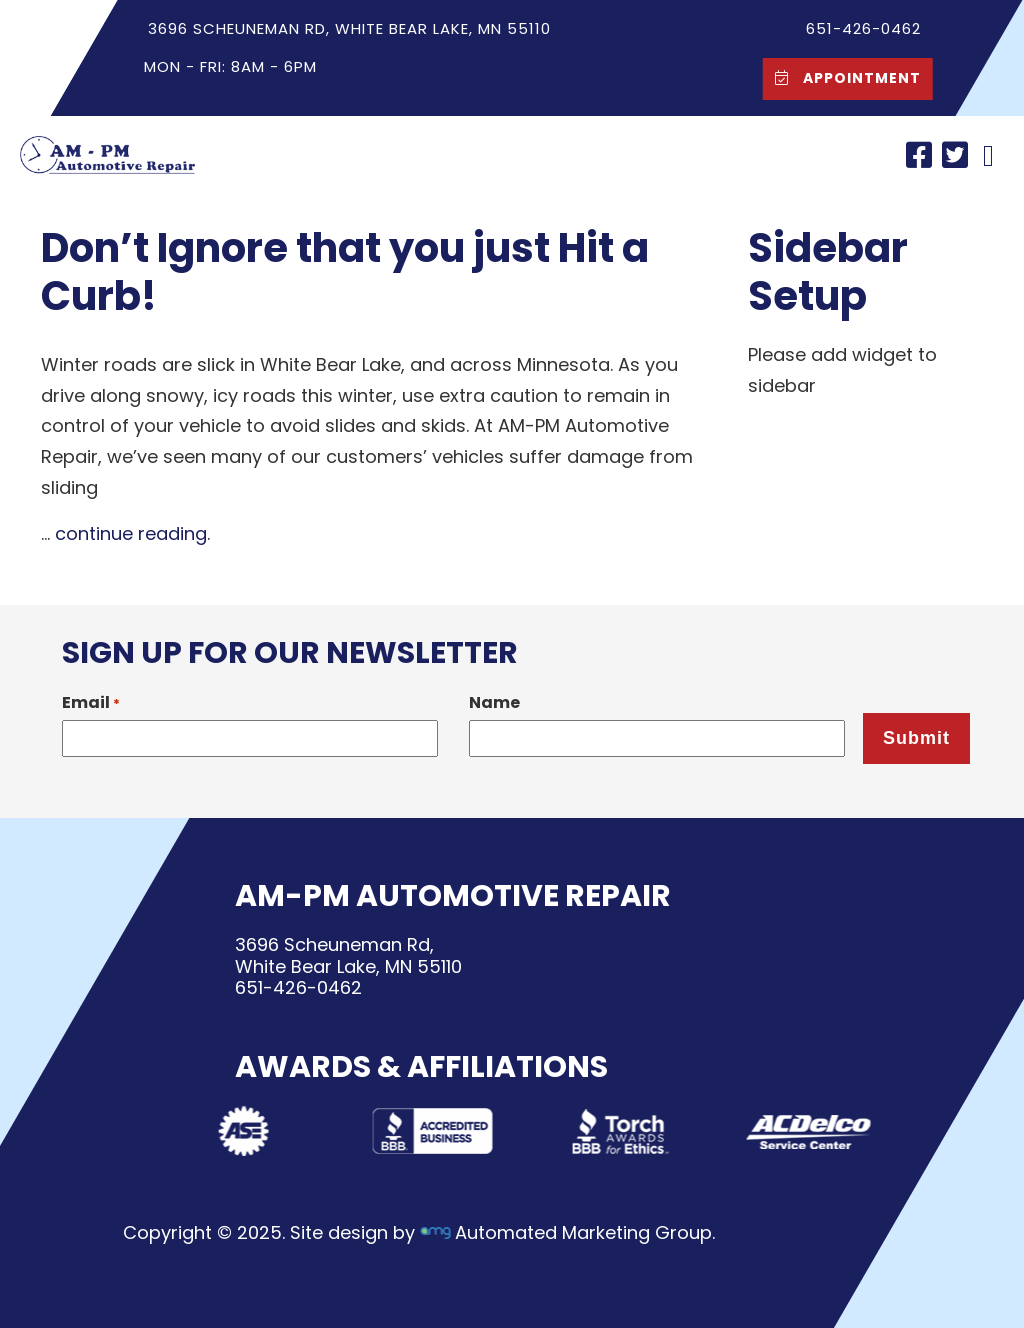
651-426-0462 (298, 987)
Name (494, 702)
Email (91, 702)
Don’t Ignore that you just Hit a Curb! (345, 272)
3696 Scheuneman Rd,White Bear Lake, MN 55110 (348, 955)
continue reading (131, 533)
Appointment (843, 77)
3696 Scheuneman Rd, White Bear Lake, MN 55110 (349, 28)
